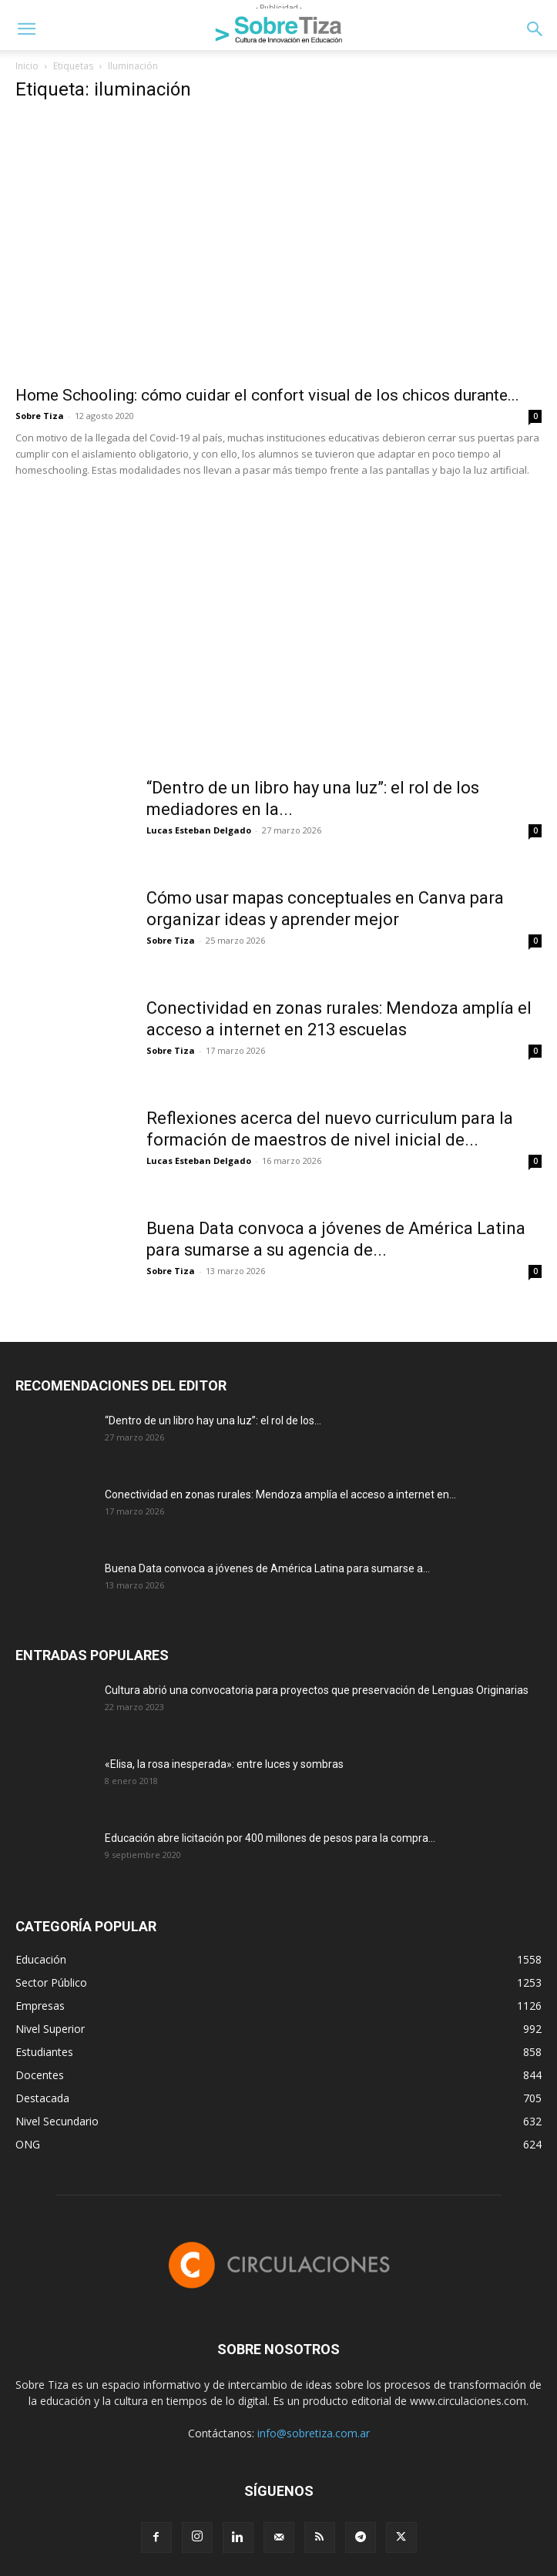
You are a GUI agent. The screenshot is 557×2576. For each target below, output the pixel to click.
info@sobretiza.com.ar (313, 2433)
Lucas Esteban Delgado (198, 830)
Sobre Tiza (39, 415)
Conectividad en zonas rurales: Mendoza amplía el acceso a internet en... (280, 1494)
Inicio (27, 65)
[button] (26, 29)
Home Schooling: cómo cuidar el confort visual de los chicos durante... (267, 395)
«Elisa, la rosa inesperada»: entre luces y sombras (224, 1764)
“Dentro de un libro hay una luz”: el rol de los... (213, 1420)
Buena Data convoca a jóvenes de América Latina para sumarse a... (267, 1568)
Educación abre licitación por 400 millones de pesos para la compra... (270, 1838)
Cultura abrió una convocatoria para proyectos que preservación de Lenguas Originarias (316, 1690)
